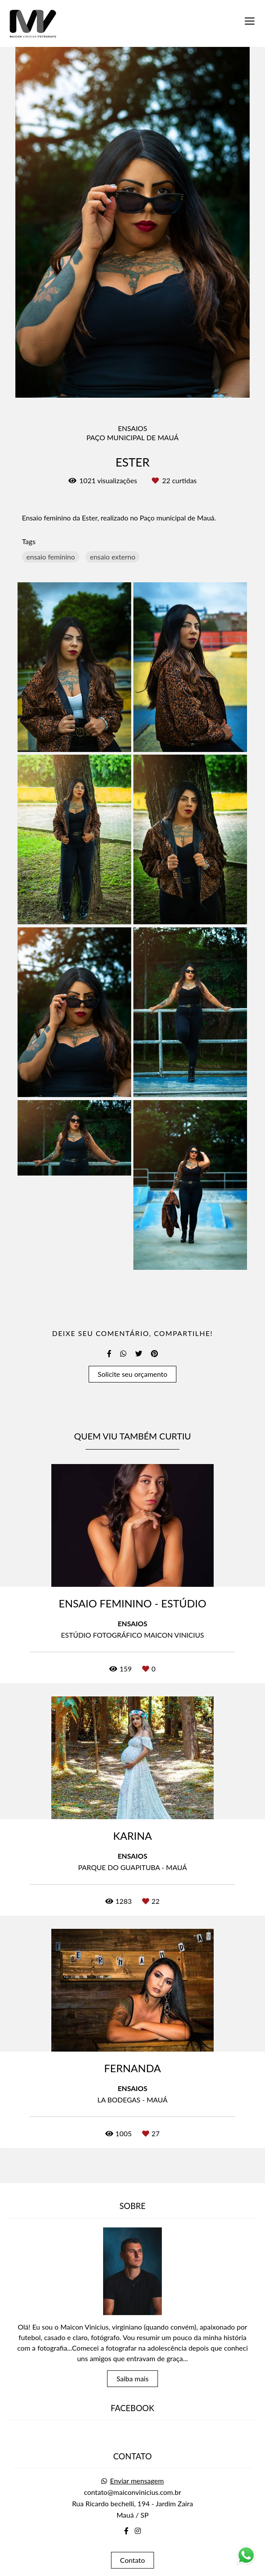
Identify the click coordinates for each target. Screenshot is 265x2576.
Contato (132, 2536)
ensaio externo (113, 556)
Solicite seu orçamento (133, 1374)
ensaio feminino (50, 556)
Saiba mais (132, 2354)
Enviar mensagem (137, 2456)
